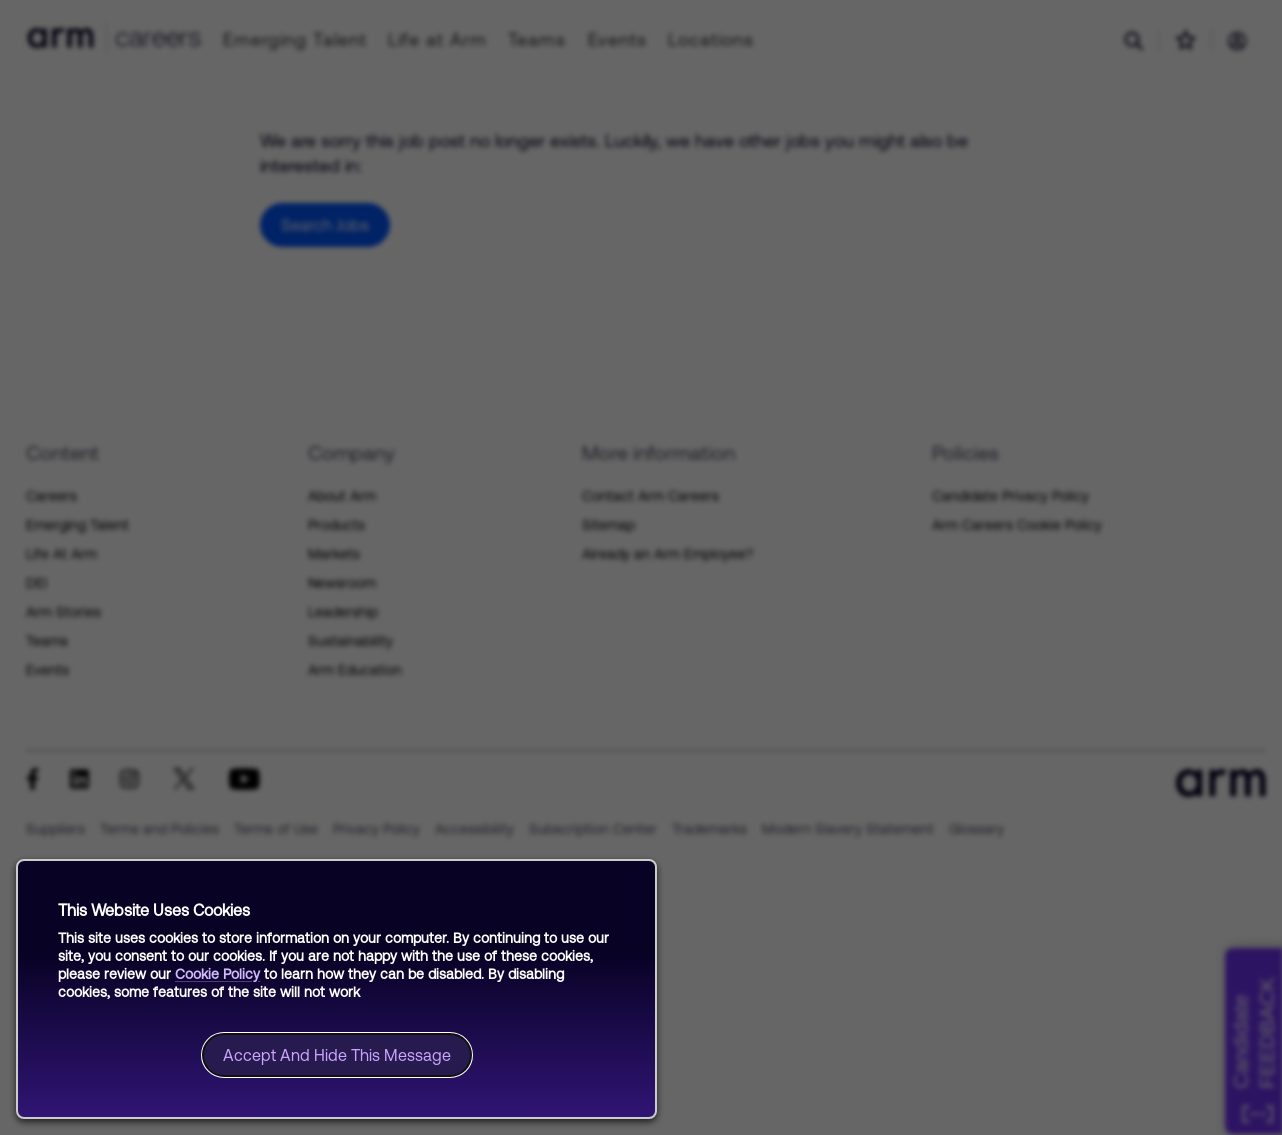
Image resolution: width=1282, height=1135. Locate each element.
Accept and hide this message (337, 1055)
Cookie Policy (217, 974)
